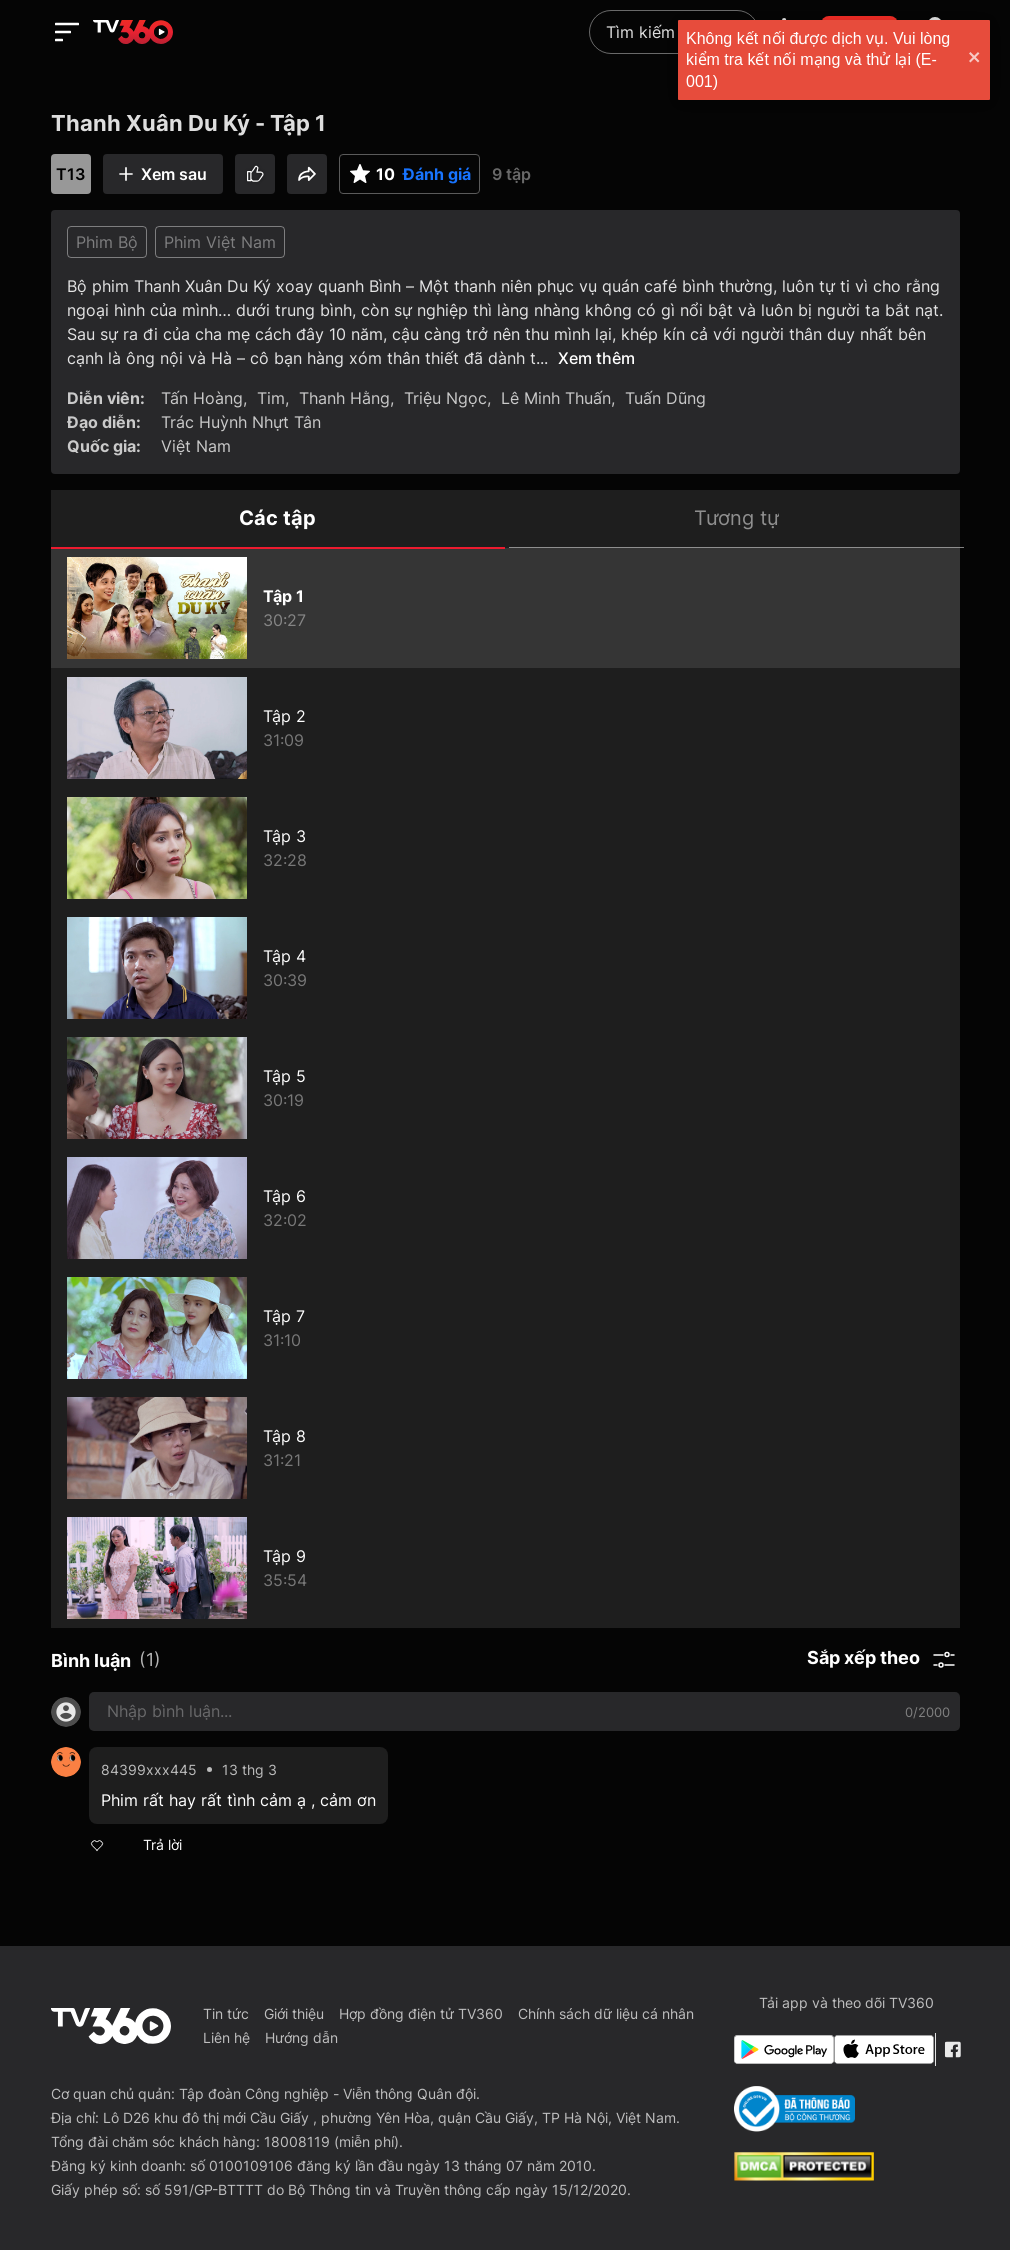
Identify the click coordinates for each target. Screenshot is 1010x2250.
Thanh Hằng (344, 398)
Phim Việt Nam (220, 242)
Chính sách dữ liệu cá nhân (606, 2013)
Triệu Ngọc (445, 398)
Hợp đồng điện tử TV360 (421, 2013)
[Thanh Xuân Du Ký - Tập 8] (505, 1448)
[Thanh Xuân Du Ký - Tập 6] (505, 1208)
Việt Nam (196, 446)
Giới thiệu (294, 2013)
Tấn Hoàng (202, 398)
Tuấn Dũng (665, 398)
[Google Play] (780, 2049)
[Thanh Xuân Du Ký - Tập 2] (505, 728)
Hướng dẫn (301, 2037)
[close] (975, 59)
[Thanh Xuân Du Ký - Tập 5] (505, 1088)
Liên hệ (226, 2037)
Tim (271, 398)
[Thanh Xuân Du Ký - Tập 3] (505, 848)
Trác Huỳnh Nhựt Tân (241, 422)
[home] (133, 32)
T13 (70, 174)
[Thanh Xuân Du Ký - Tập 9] (505, 1568)
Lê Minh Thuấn (556, 398)
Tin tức (226, 2013)
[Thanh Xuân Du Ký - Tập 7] (505, 1328)
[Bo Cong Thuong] (794, 2109)
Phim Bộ (107, 242)
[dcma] (804, 2175)
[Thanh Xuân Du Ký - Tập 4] (505, 968)
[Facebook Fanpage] (952, 2049)
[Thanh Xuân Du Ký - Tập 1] (505, 608)
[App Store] (880, 2049)
